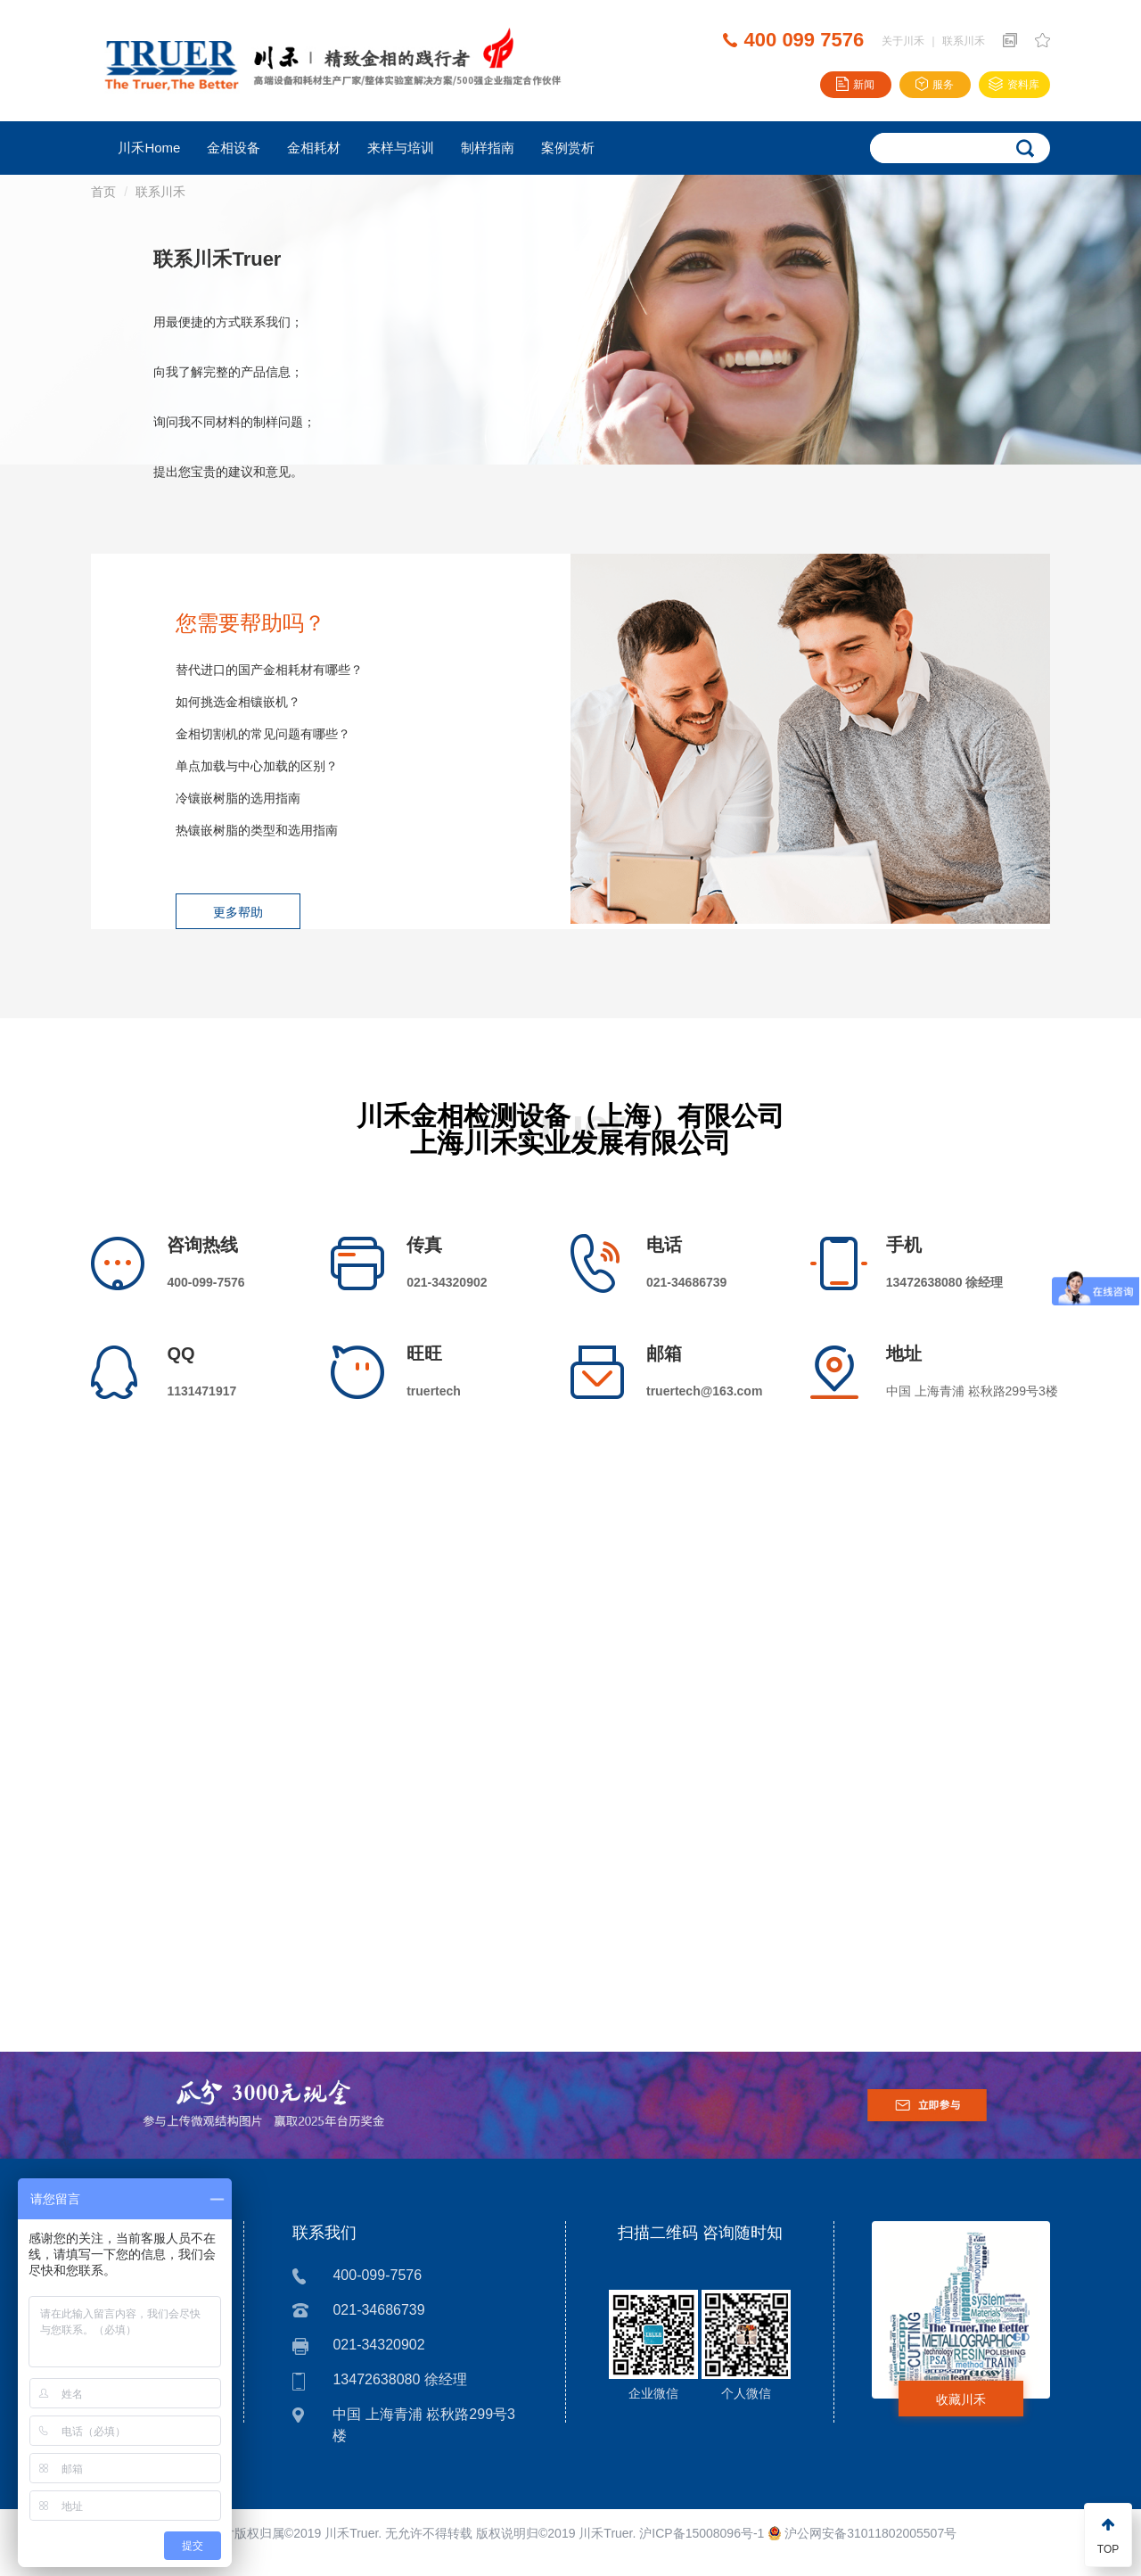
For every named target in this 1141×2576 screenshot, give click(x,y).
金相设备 (233, 147)
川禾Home (149, 147)
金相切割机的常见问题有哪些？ (263, 734)
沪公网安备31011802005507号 (862, 2533)
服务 (934, 84)
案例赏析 (568, 147)
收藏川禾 (961, 2399)
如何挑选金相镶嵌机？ (238, 702)
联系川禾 (963, 41)
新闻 (855, 84)
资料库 (1014, 84)
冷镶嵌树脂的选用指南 (238, 798)
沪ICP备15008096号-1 (701, 2533)
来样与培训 (400, 147)
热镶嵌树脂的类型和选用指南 (257, 830)
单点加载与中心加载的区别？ (257, 766)
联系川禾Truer (217, 259)
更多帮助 (238, 912)
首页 (103, 192)
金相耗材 (314, 147)
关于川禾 (903, 41)
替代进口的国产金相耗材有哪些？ (269, 670)
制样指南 (487, 147)
